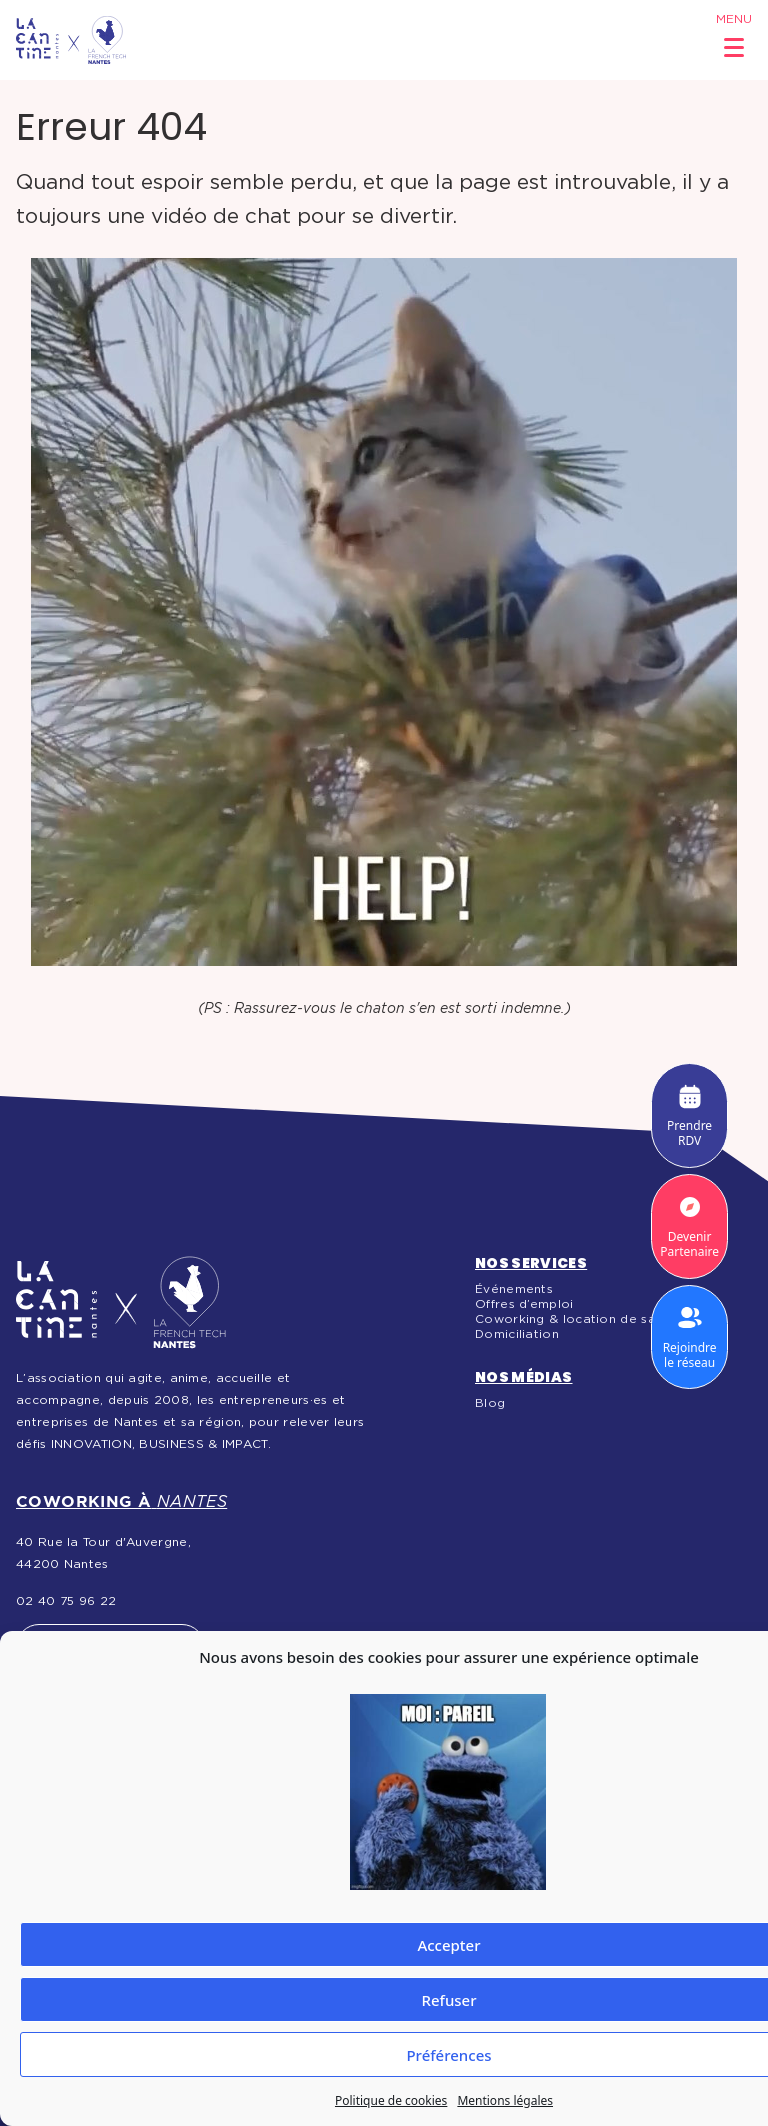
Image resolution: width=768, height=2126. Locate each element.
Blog (490, 1403)
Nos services (531, 1263)
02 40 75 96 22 (66, 1601)
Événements (514, 1289)
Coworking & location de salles (576, 1319)
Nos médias (524, 1377)
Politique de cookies (391, 2100)
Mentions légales (505, 2100)
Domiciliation (517, 1334)
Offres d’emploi (524, 1304)
